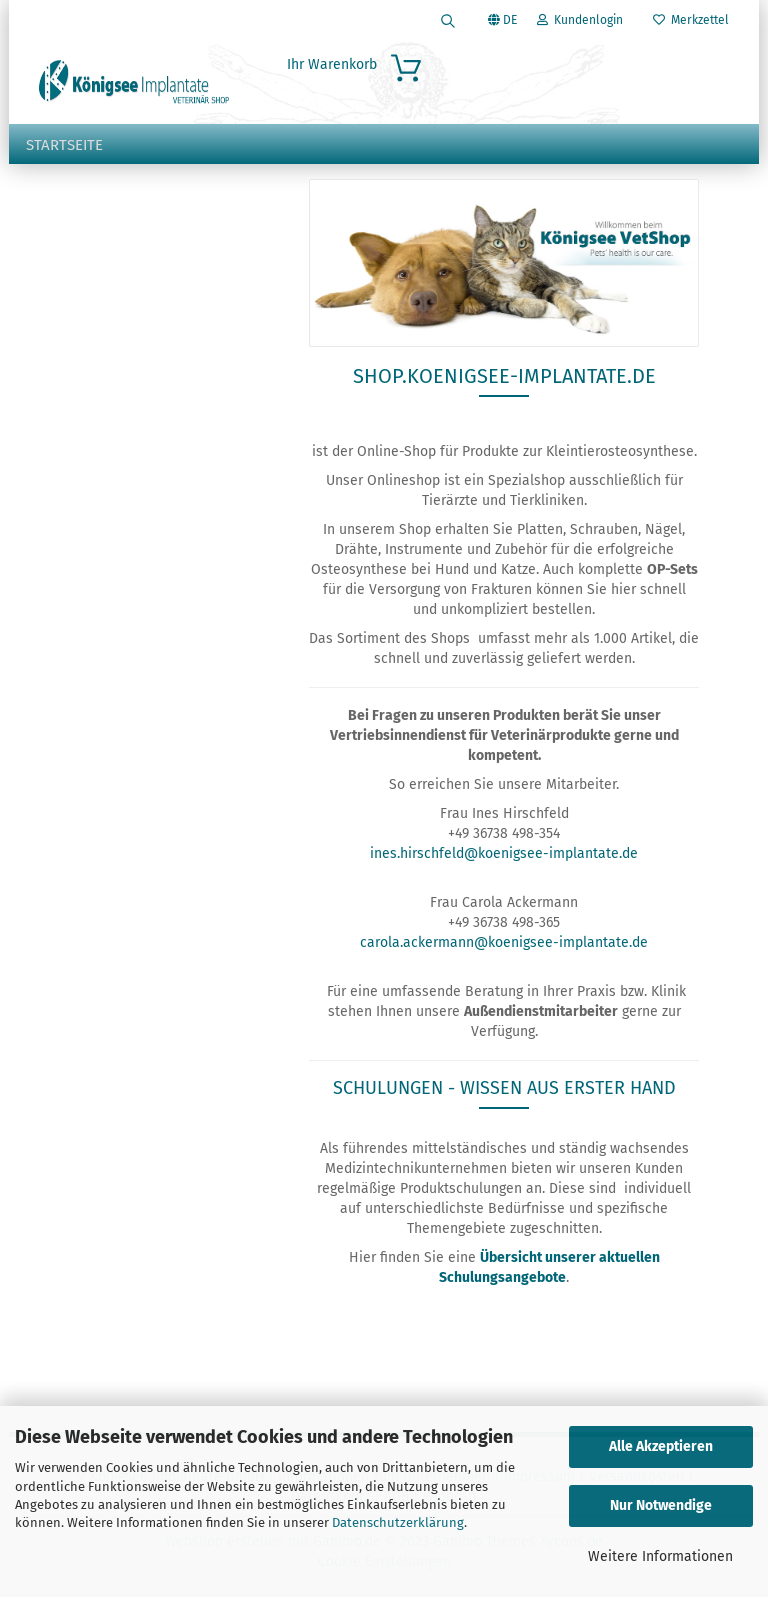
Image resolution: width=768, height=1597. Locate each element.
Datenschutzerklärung (398, 1522)
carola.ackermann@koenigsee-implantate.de (504, 942)
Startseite (64, 145)
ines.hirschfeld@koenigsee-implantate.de (504, 853)
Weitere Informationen (660, 1556)
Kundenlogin (580, 20)
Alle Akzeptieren (661, 1446)
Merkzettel (691, 20)
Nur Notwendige (661, 1505)
